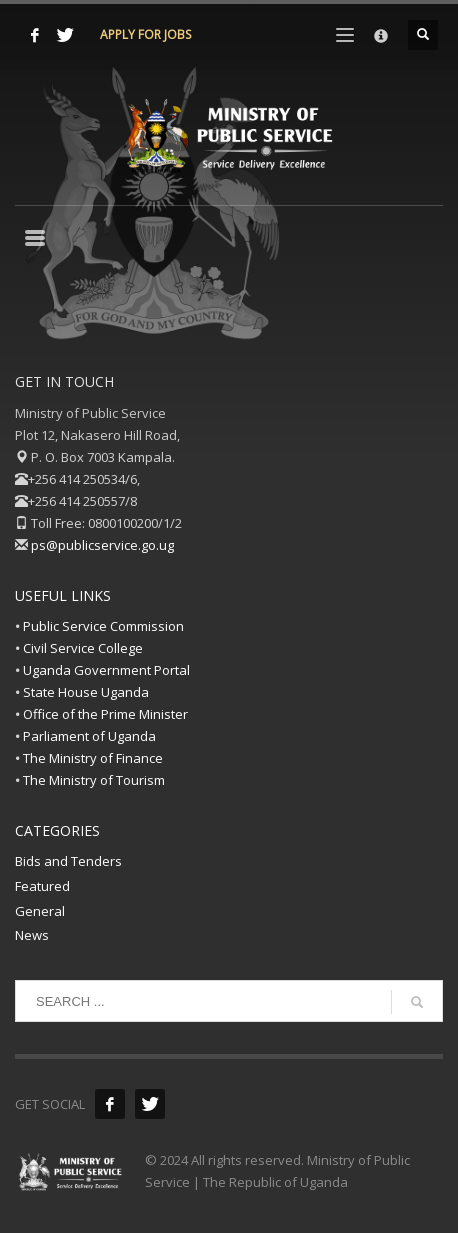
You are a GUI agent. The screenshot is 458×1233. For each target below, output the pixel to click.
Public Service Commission (103, 626)
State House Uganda (86, 692)
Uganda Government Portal (106, 670)
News (32, 935)
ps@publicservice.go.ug (102, 545)
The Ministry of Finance (93, 758)
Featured (42, 886)
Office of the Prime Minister (105, 714)
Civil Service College (83, 648)
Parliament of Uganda (89, 736)
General (40, 911)
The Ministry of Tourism (94, 780)
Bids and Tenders (68, 861)
